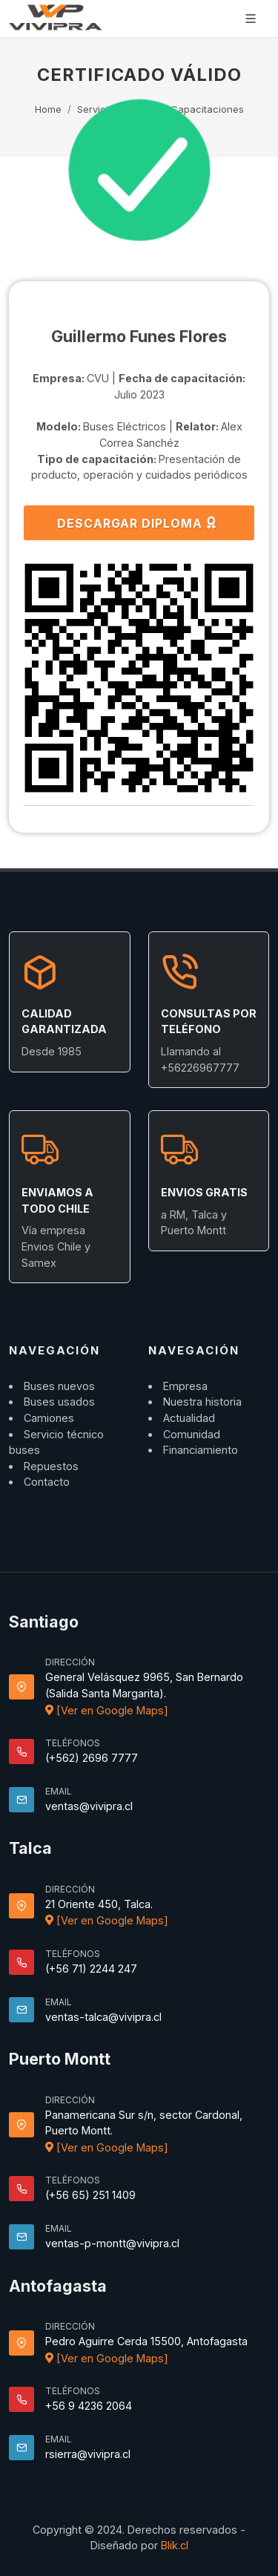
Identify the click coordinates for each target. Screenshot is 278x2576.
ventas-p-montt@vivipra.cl (112, 2243)
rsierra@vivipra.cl (87, 2454)
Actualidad (189, 1418)
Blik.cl (174, 2545)
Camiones (49, 1418)
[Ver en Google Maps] (106, 1710)
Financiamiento (200, 1449)
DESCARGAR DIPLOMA (137, 522)
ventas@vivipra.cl (89, 1806)
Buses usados (59, 1401)
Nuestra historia (202, 1401)
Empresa (185, 1386)
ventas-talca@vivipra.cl (103, 2016)
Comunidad (191, 1434)
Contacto (47, 1481)
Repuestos (51, 1466)
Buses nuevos (59, 1386)
